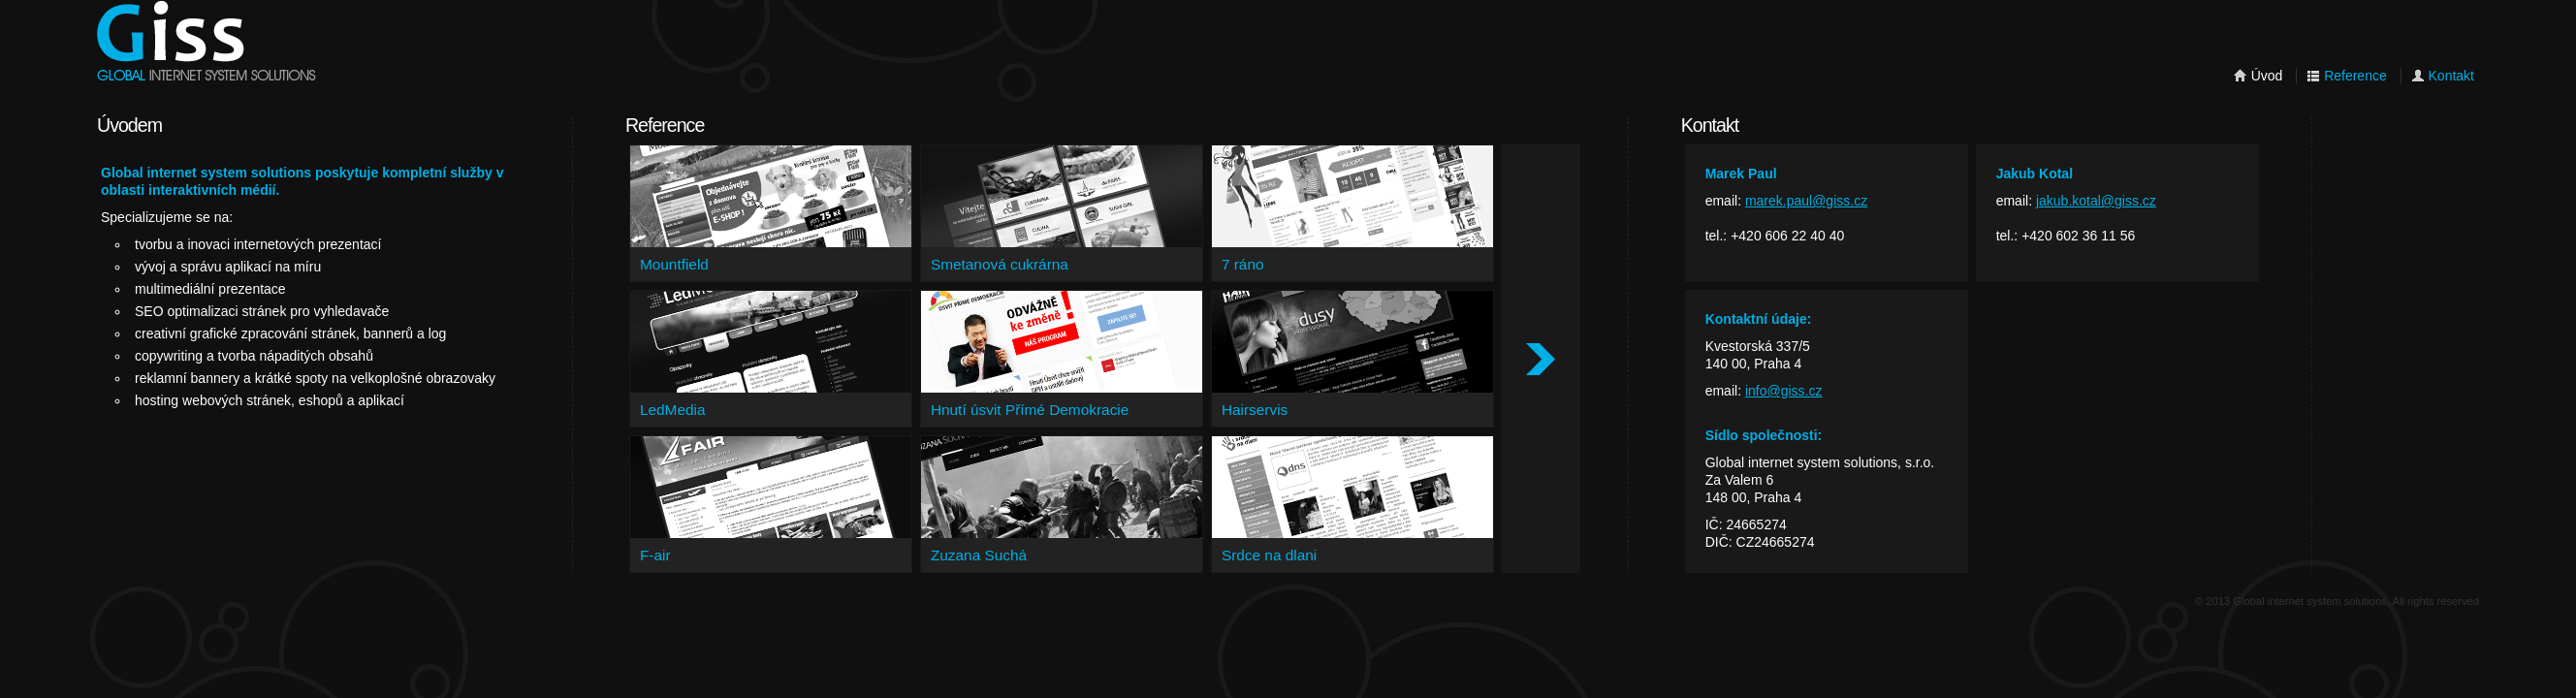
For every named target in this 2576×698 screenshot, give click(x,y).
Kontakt (2442, 75)
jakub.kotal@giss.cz (2096, 200)
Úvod (2258, 75)
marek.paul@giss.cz (1806, 200)
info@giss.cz (1784, 390)
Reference (2346, 75)
